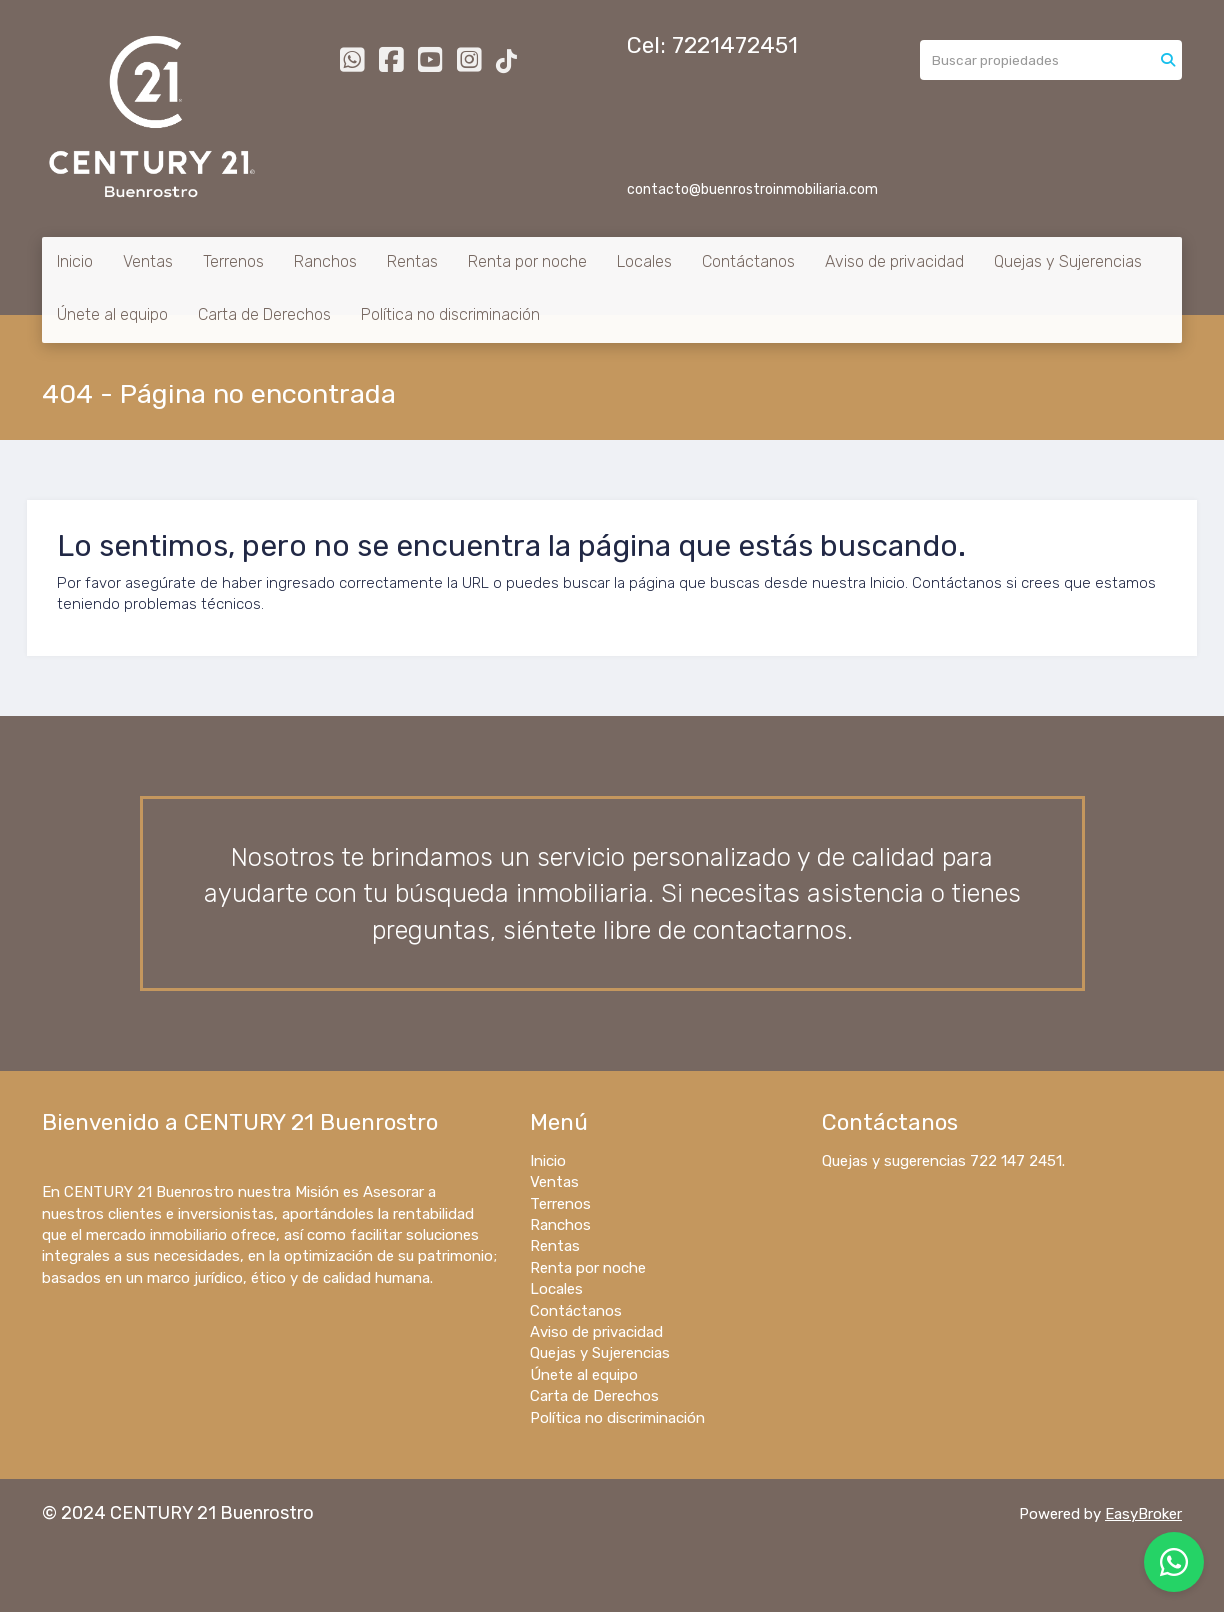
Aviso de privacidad (894, 261)
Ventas (148, 261)
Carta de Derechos (264, 314)
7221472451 (735, 45)
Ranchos (325, 261)
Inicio (75, 261)
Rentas (412, 261)
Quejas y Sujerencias (1068, 261)
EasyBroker (1143, 1514)
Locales (644, 261)
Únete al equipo (112, 314)
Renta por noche (527, 261)
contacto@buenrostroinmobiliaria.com (752, 189)
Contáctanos (748, 261)
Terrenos (233, 261)
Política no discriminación (450, 314)
